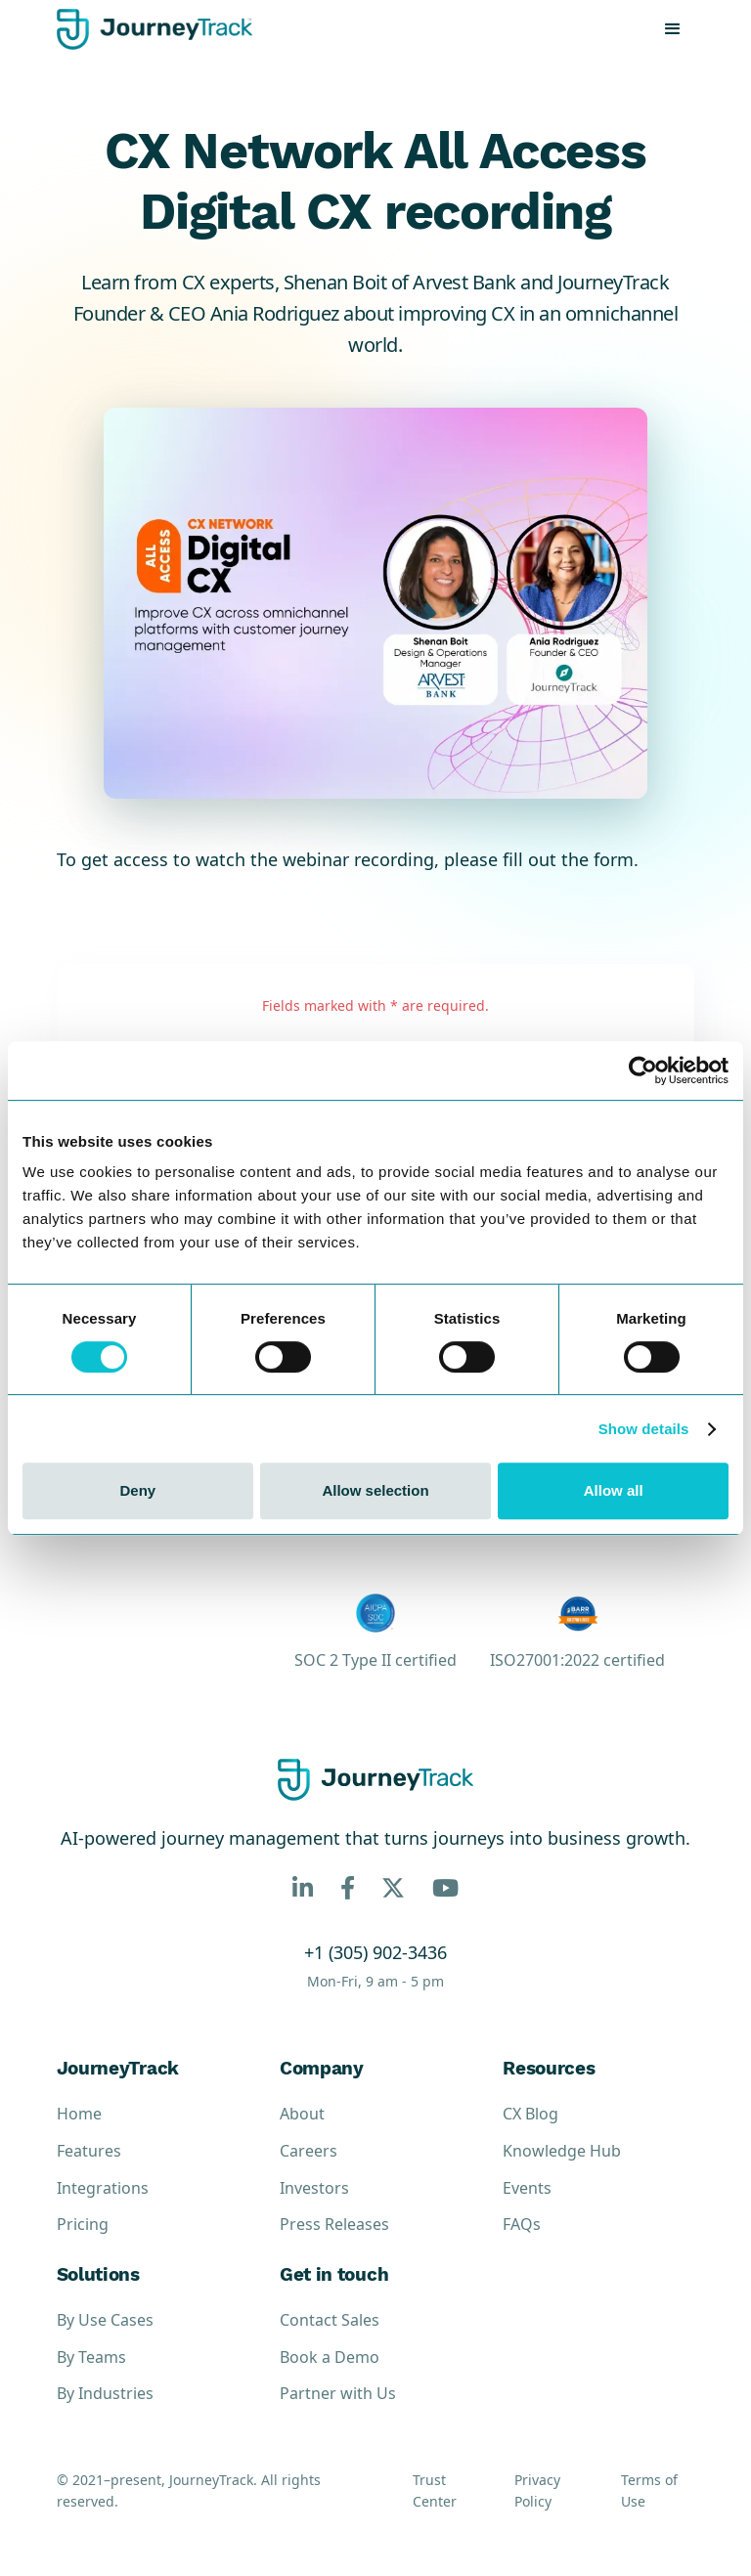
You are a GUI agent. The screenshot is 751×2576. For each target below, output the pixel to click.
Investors (314, 2188)
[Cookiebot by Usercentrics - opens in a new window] (643, 1070)
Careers (308, 2150)
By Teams (91, 2357)
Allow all (613, 1490)
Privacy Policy (537, 2490)
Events (527, 2188)
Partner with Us (338, 2393)
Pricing (83, 2224)
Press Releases (334, 2224)
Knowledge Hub (562, 2150)
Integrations (103, 2188)
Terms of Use (649, 2490)
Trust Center (435, 2490)
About (302, 2113)
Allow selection (375, 1490)
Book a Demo (329, 2357)
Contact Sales (329, 2320)
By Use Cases (105, 2320)
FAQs (522, 2224)
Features (89, 2150)
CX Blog (530, 2113)
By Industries (105, 2393)
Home (79, 2113)
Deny (137, 1490)
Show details (643, 1428)
